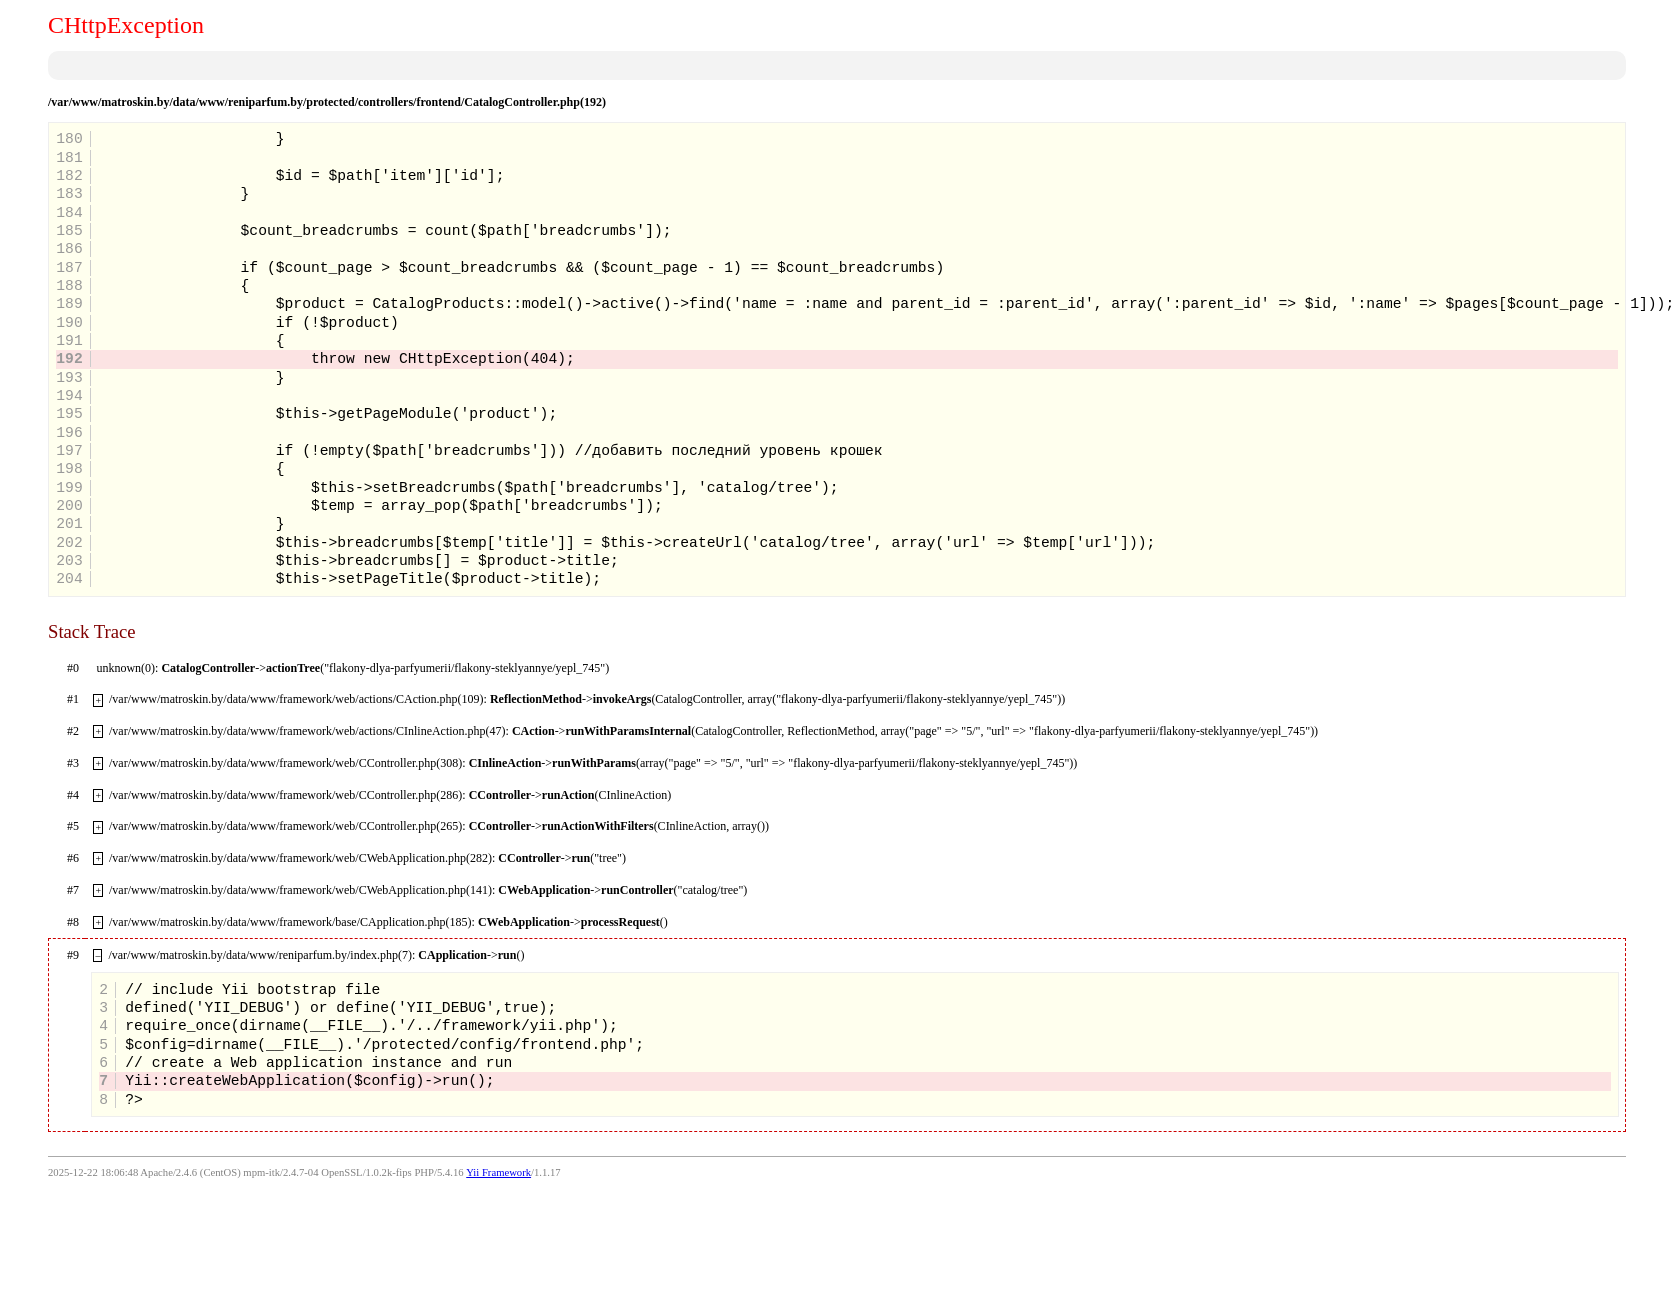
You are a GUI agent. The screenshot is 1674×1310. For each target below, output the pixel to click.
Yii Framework (498, 1172)
